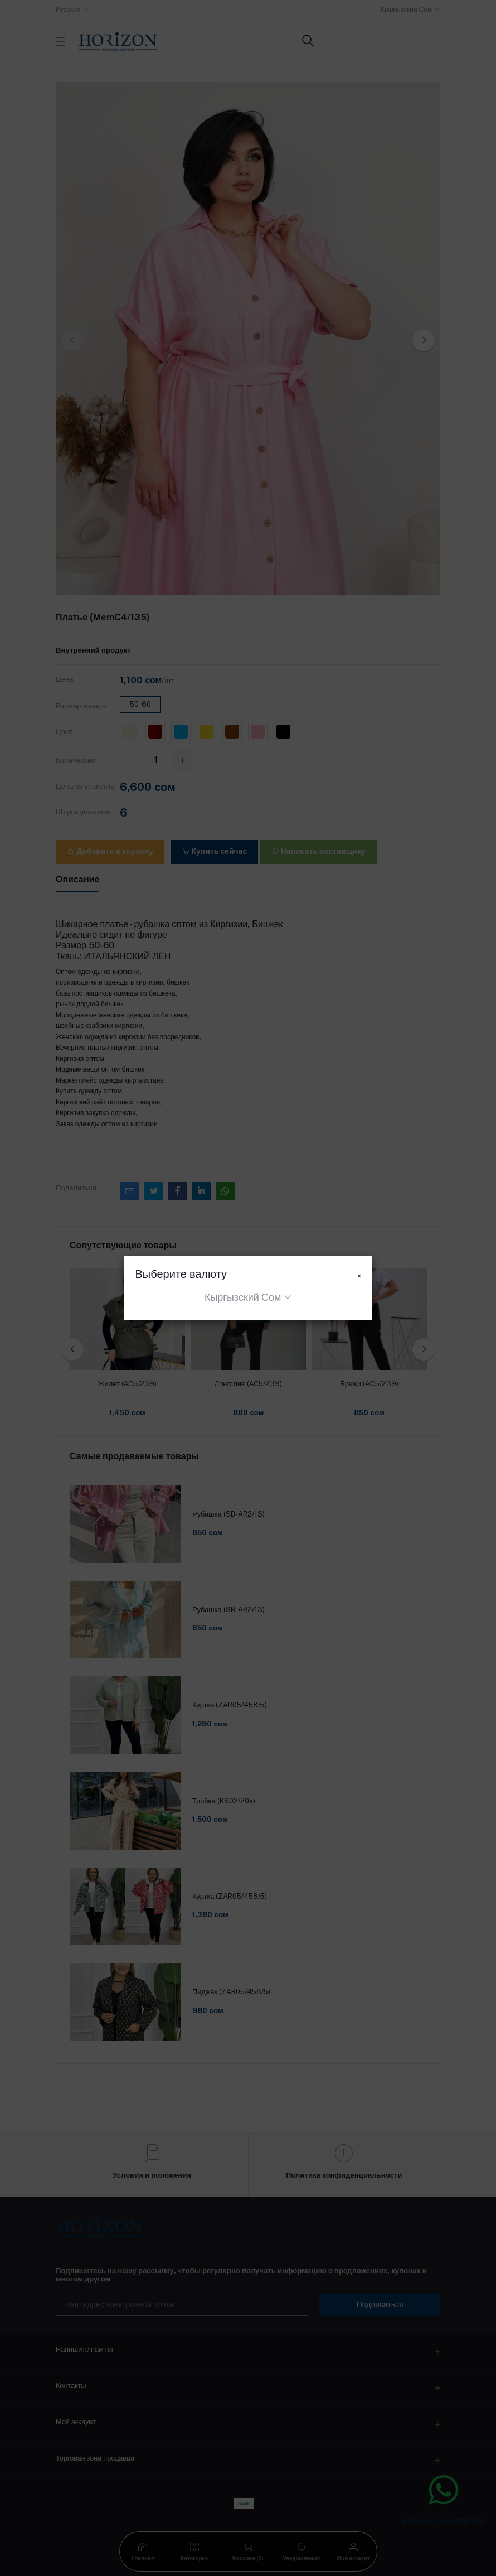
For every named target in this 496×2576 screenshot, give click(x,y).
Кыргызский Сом (243, 1297)
